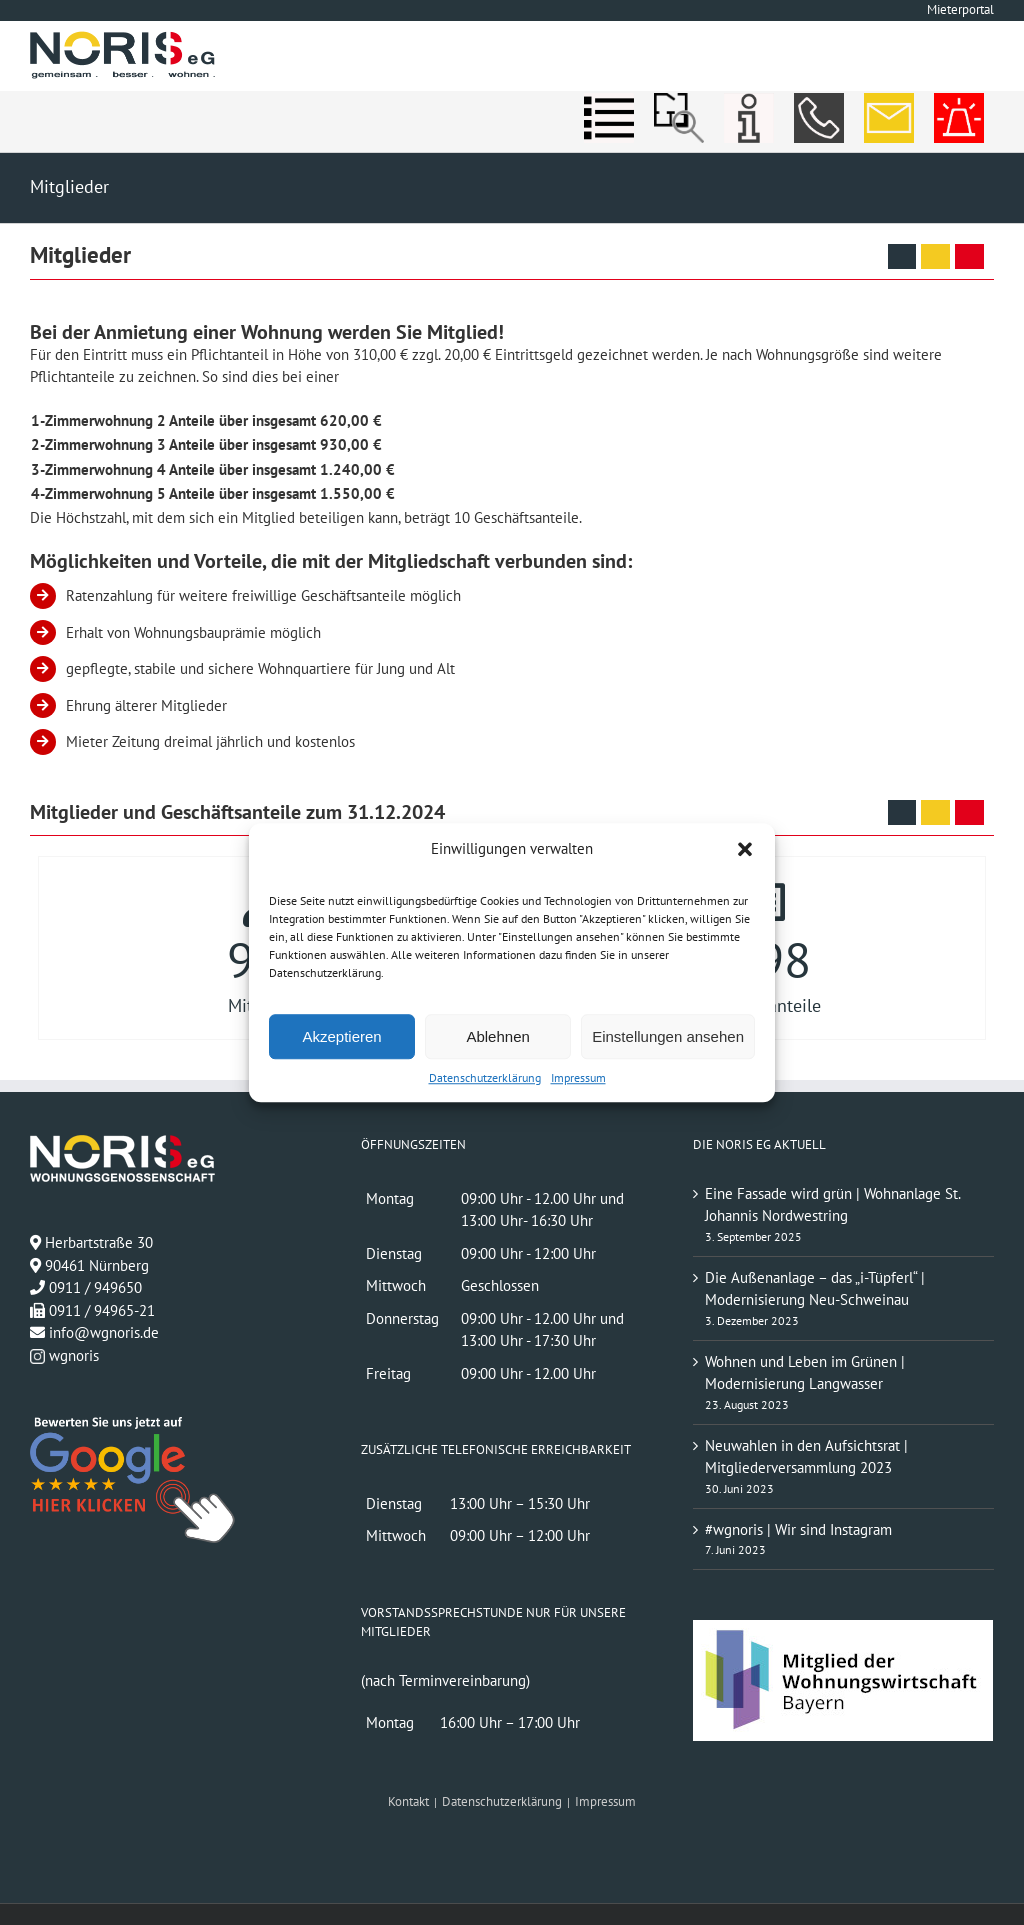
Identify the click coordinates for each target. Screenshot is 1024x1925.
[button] (745, 849)
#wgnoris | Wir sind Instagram (798, 1529)
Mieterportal (960, 9)
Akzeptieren (341, 1036)
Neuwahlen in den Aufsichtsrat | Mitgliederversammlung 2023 (806, 1457)
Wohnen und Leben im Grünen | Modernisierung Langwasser (805, 1373)
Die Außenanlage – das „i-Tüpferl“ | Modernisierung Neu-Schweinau (815, 1289)
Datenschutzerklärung (485, 1077)
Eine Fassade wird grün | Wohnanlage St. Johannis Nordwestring (832, 1205)
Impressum (578, 1077)
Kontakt (408, 1801)
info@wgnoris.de (104, 1332)
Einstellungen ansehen (668, 1036)
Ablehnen (497, 1036)
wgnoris (64, 1355)
